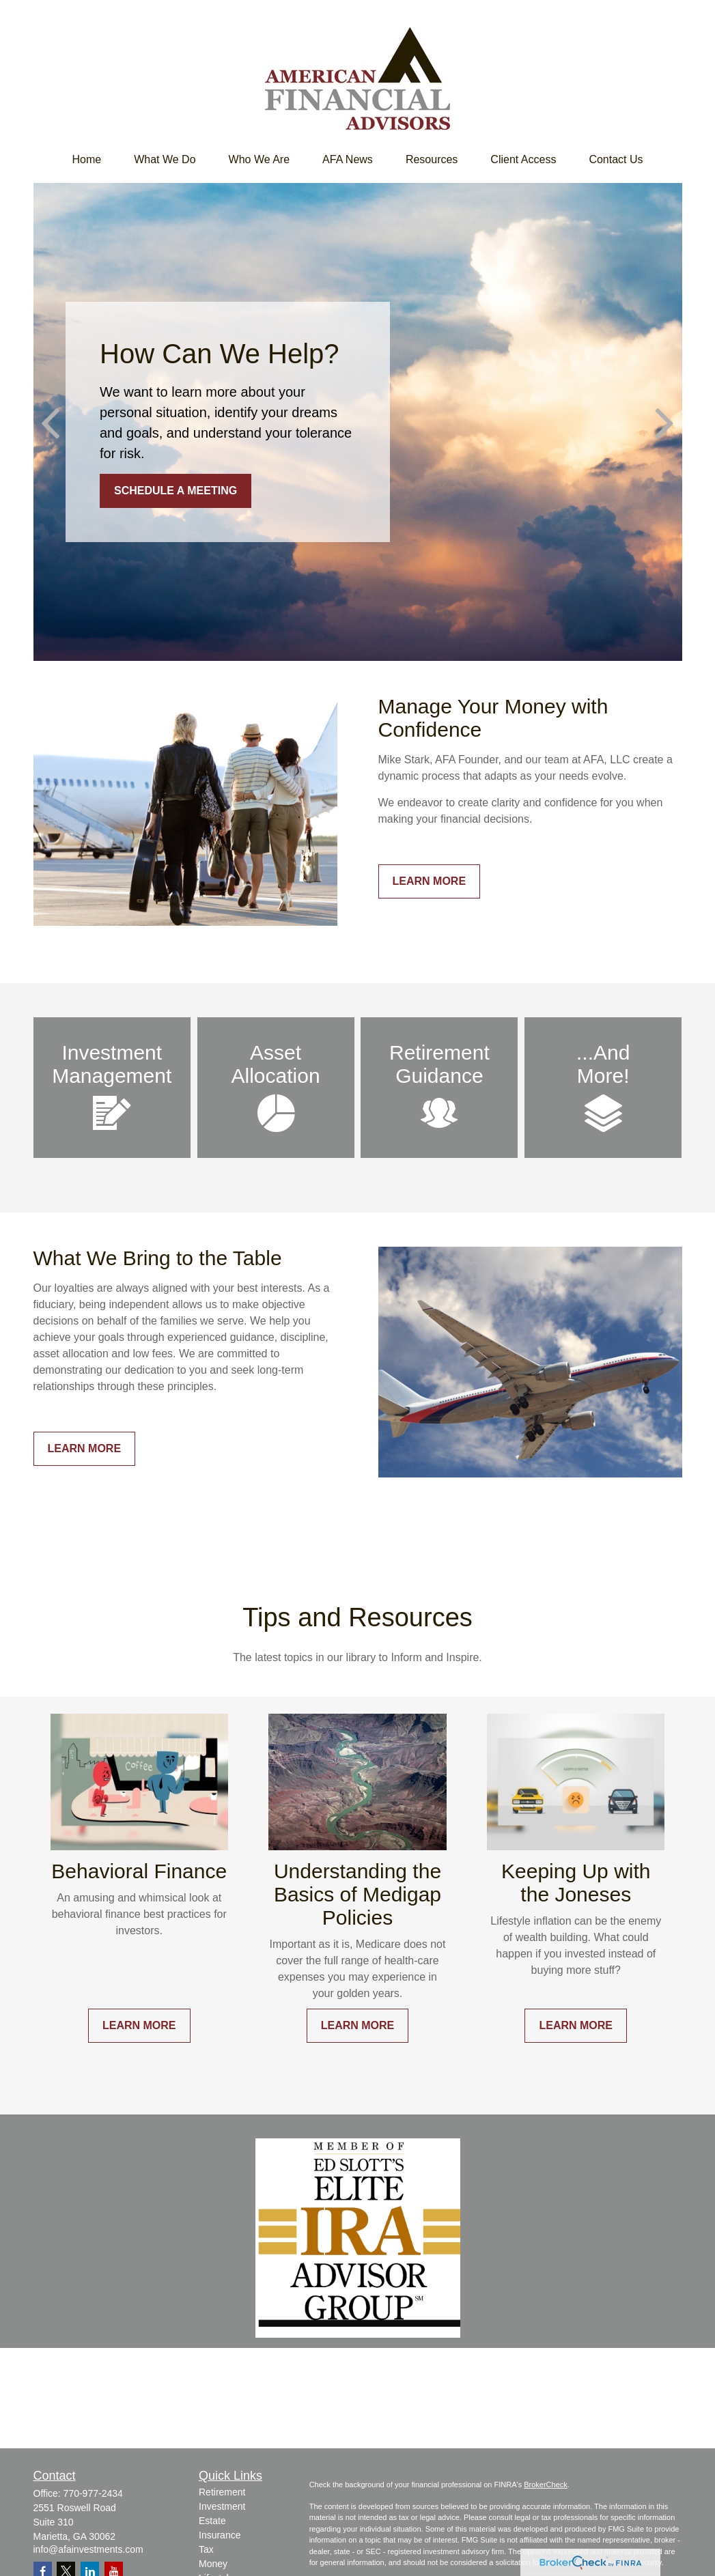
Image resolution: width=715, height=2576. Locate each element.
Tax (206, 2549)
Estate (212, 2520)
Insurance (219, 2535)
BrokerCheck (545, 2484)
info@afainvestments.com (88, 2549)
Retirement (222, 2492)
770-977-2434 (93, 2493)
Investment (222, 2506)
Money (213, 2563)
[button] (86, 160)
